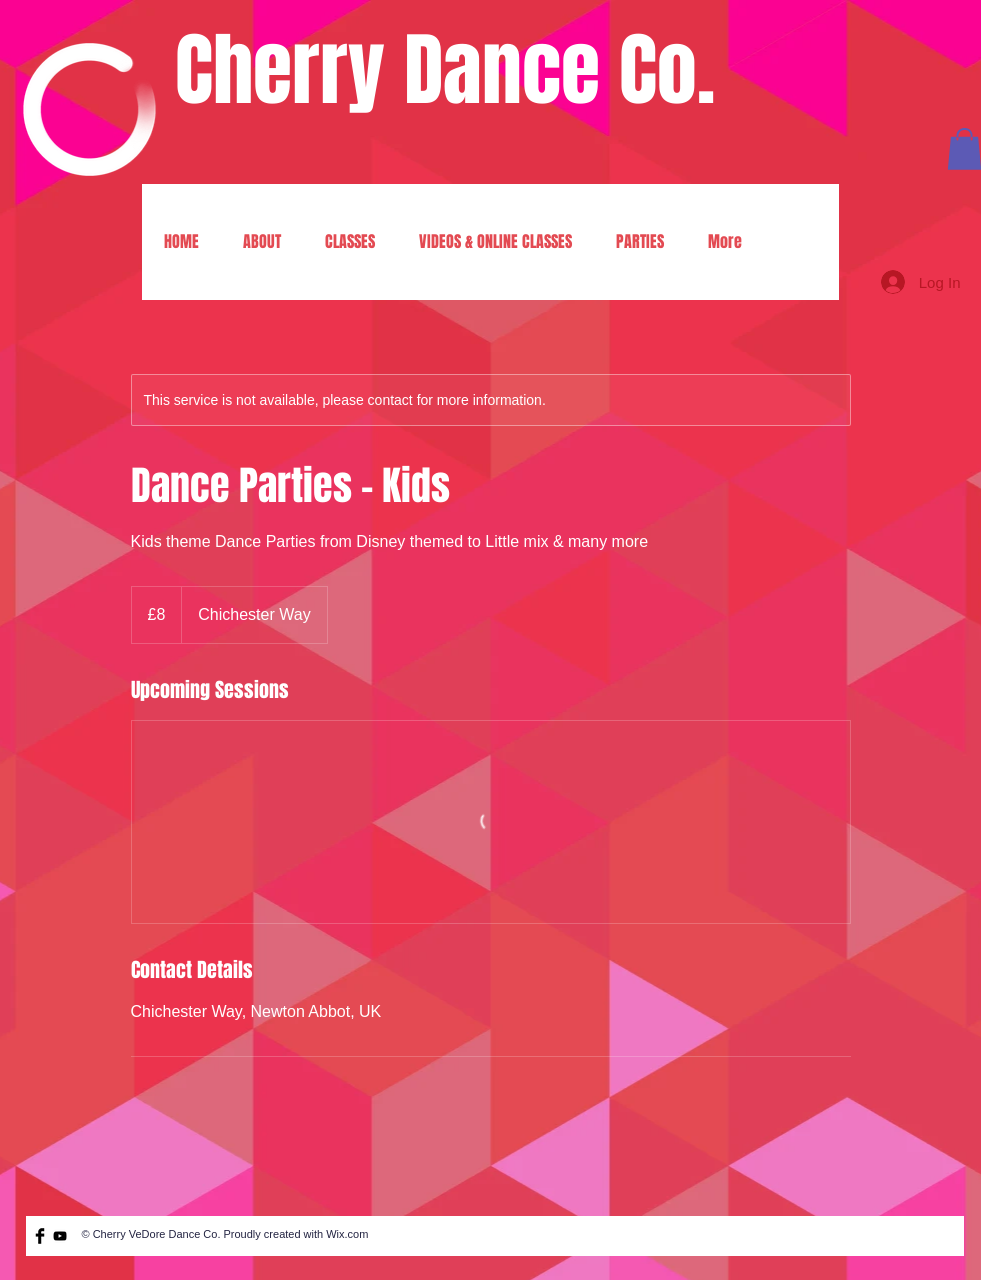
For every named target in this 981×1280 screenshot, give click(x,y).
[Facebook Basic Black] (40, 1236)
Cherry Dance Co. (445, 70)
